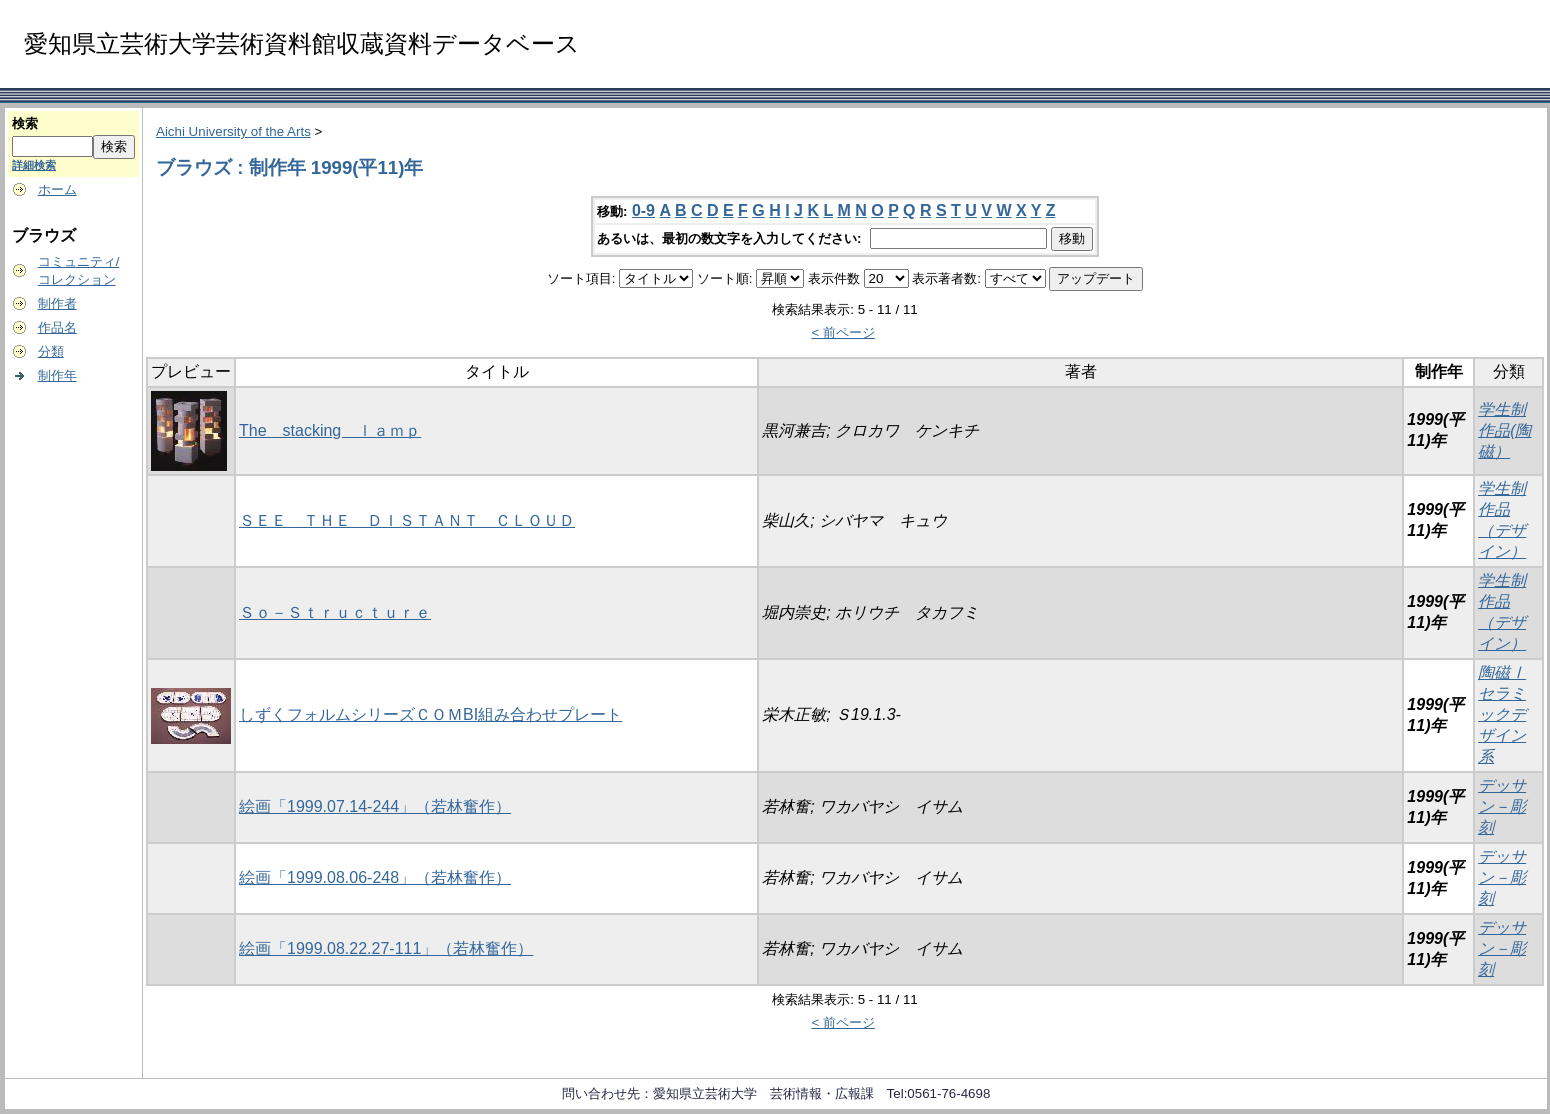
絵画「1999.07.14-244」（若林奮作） (375, 806)
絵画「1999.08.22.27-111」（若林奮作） (386, 948)
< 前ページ (843, 332)
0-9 (643, 210)
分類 (51, 351)
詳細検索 (34, 165)
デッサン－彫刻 (1502, 806)
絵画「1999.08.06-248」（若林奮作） (375, 877)
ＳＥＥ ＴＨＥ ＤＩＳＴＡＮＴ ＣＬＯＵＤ (407, 520)
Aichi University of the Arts (233, 131)
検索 (25, 123)
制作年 (57, 375)
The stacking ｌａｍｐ (330, 430)
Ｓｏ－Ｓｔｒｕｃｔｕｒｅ (335, 612)
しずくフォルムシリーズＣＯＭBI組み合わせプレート (430, 714)
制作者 (57, 303)
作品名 (57, 327)
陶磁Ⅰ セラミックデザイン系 (1502, 714)
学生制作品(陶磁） (1504, 430)
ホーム (57, 189)
